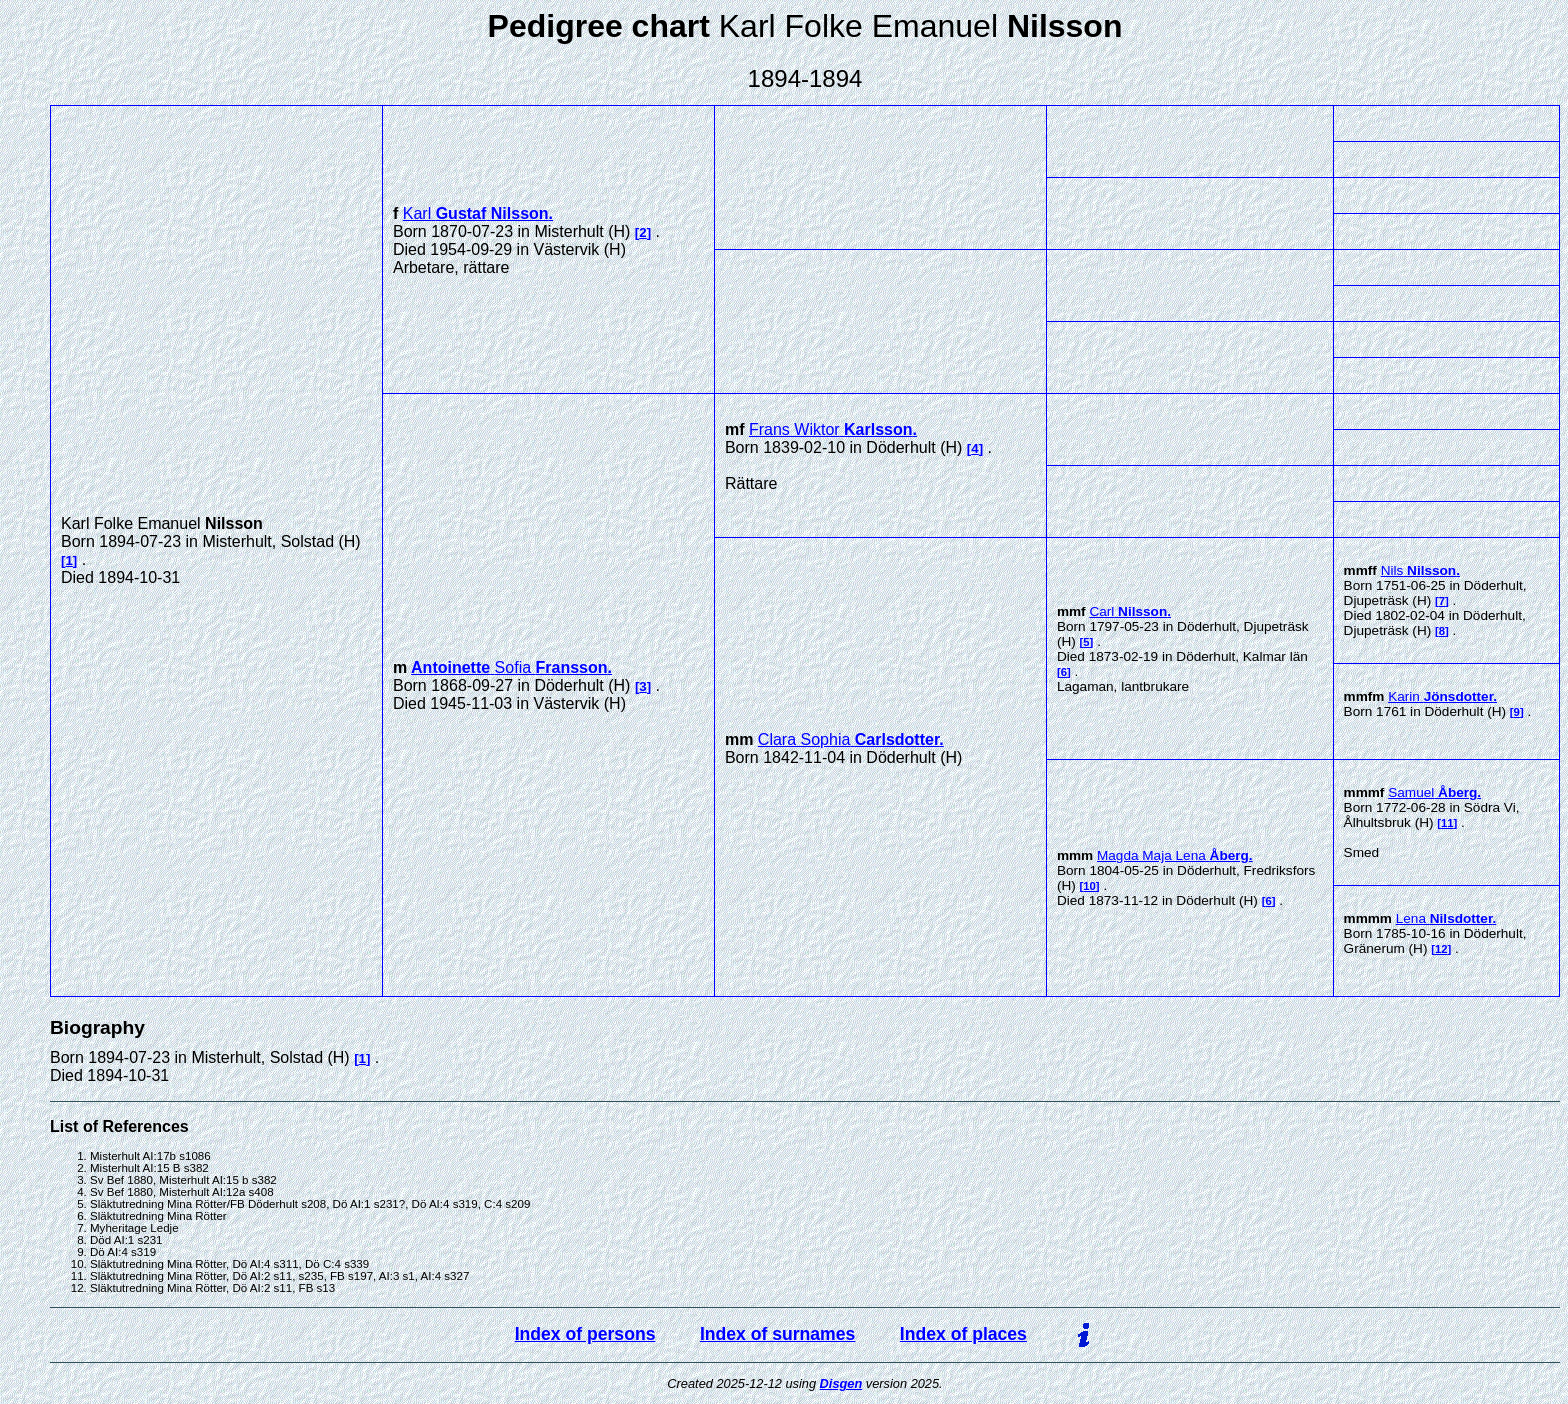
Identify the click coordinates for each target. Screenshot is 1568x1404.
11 (1447, 823)
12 (1441, 949)
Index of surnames (777, 1334)
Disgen (841, 1383)
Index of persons (585, 1334)
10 (1089, 886)
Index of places (963, 1334)
